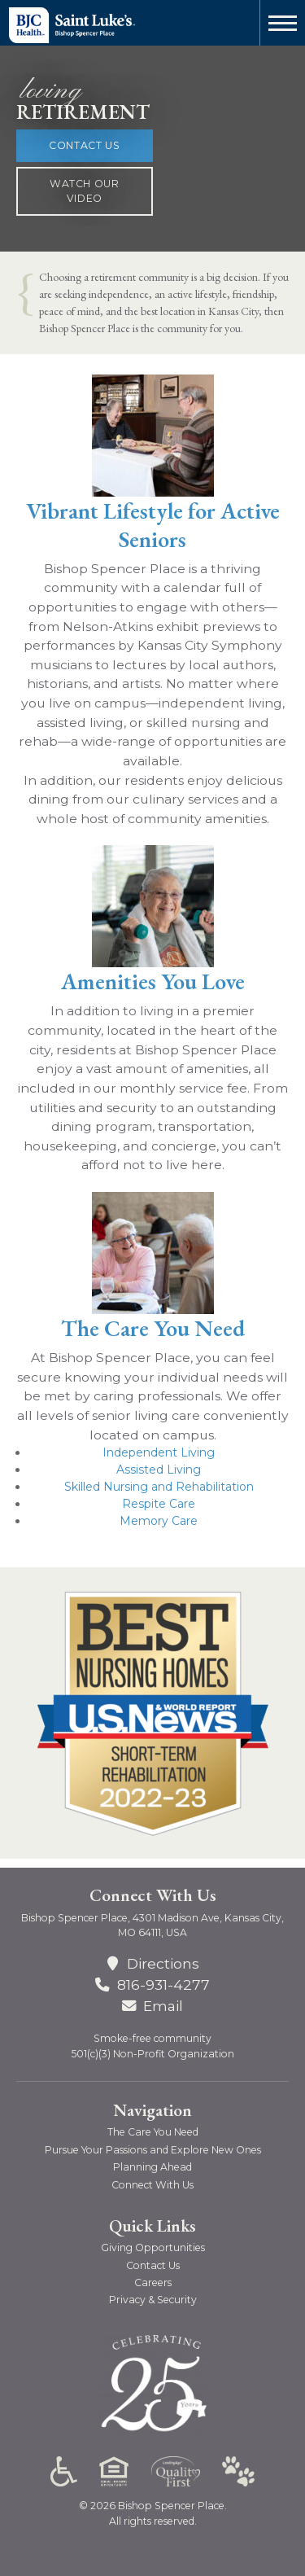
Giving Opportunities (153, 2247)
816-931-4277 (163, 1984)
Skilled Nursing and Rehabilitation (159, 1486)
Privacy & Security (153, 2299)
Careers (153, 2282)
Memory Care (159, 1521)
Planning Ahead (152, 2167)
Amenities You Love (153, 981)
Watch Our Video (85, 190)
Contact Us (84, 145)
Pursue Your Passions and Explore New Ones (153, 2150)
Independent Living (158, 1452)
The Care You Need (153, 1328)
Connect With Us (152, 2185)
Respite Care (158, 1503)
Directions (152, 1963)
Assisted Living (158, 1469)
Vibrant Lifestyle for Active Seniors (153, 525)
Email (152, 2005)
